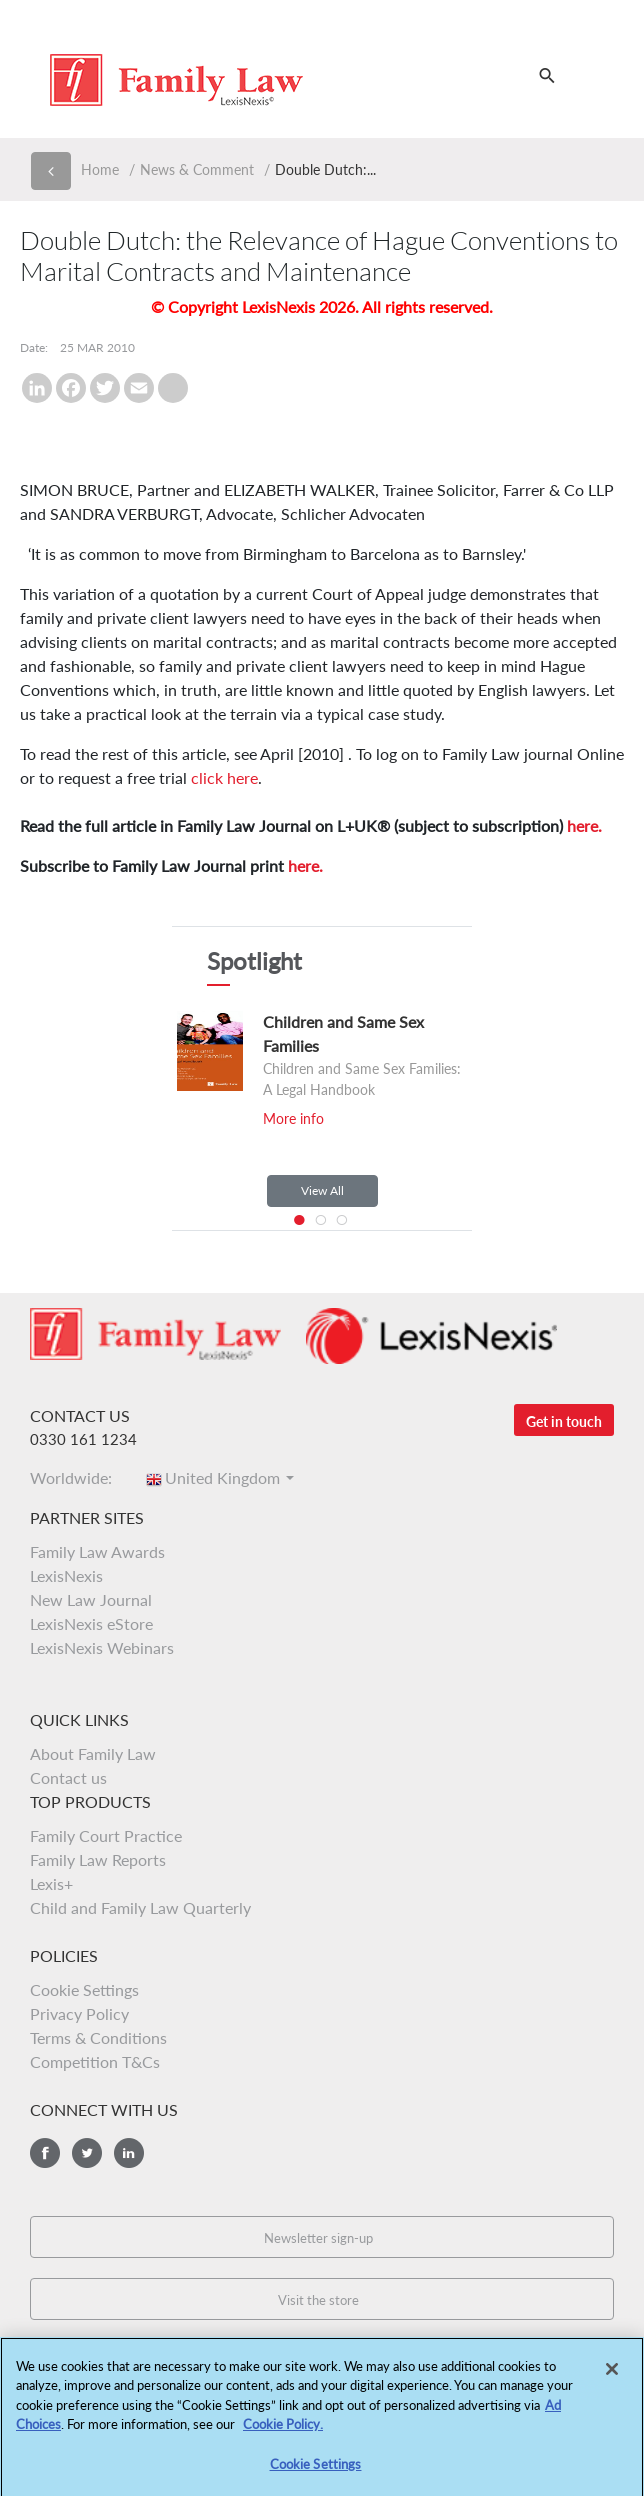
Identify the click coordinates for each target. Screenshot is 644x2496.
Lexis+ (51, 1883)
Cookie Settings (84, 1989)
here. (584, 825)
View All (322, 1190)
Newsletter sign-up (318, 2238)
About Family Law (93, 1753)
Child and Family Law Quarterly (140, 1907)
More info (293, 1118)
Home (100, 169)
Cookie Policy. (283, 2431)
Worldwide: (77, 1477)
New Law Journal (91, 1599)
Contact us (68, 1777)
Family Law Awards (97, 1551)
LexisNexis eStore (91, 1623)
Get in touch (564, 1421)
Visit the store (318, 2300)
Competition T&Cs (95, 2061)
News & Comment (197, 169)
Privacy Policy (79, 2013)
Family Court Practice (106, 1835)
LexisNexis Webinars (102, 1647)
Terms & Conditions (98, 2037)
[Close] (612, 2376)
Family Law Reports (98, 1859)
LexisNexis (66, 1575)
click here (224, 777)
